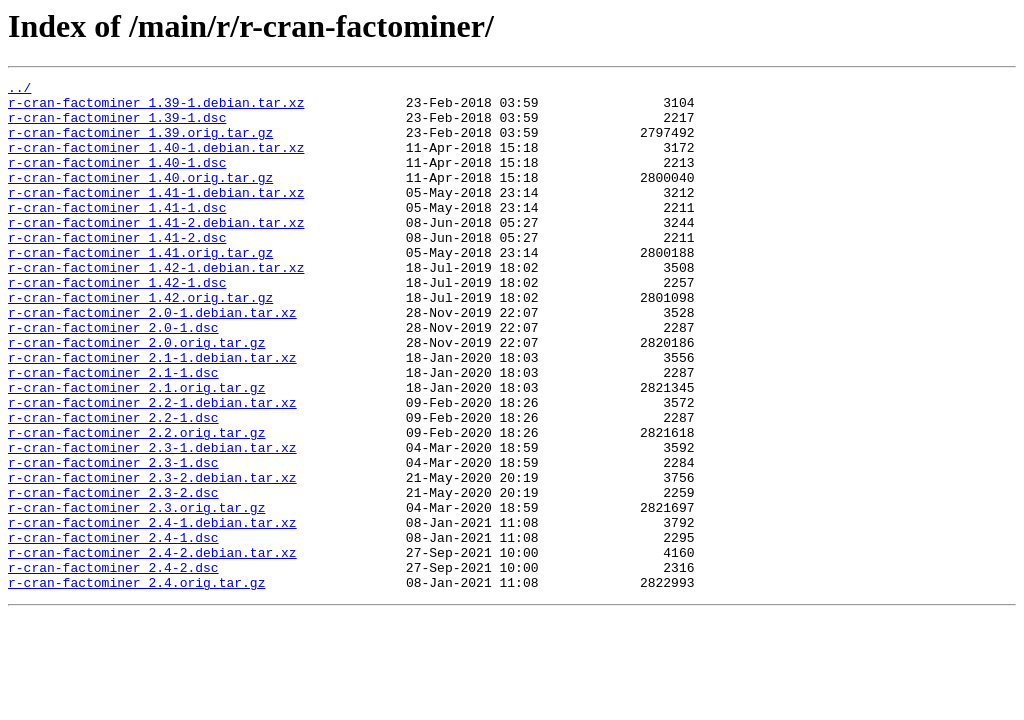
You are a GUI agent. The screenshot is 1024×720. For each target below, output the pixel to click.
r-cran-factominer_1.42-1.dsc (117, 324)
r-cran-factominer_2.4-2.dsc (113, 666)
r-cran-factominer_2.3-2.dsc (113, 576)
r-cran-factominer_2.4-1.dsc (113, 630)
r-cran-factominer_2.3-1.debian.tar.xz (152, 522)
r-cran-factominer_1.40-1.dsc (117, 180)
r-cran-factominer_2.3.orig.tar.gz (136, 594)
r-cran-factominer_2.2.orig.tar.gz (136, 504)
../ (19, 90)
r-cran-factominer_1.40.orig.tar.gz (140, 198)
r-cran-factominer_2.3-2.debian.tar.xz (152, 558)
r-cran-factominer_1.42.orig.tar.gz (140, 342)
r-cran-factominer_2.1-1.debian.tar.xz (152, 414)
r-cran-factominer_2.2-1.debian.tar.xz (152, 468)
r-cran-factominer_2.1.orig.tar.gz (136, 450)
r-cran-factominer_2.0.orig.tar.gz (136, 396)
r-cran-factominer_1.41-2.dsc (117, 270)
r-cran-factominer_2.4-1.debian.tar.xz (152, 612)
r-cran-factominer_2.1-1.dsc (113, 432)
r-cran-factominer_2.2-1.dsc (113, 486)
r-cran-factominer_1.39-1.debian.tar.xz (156, 108)
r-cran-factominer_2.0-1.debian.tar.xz (152, 360)
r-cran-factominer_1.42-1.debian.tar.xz (156, 306)
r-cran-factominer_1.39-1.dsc (117, 126)
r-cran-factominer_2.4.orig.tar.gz (136, 684)
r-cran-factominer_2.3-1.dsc (113, 540)
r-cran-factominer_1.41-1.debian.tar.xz (156, 216)
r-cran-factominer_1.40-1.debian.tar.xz (156, 162)
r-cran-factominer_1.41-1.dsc (117, 234)
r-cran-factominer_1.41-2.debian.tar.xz (156, 252)
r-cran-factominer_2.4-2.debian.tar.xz (152, 648)
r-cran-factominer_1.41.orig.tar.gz (140, 288)
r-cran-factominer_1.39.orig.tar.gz (140, 144)
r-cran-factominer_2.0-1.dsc (113, 378)
